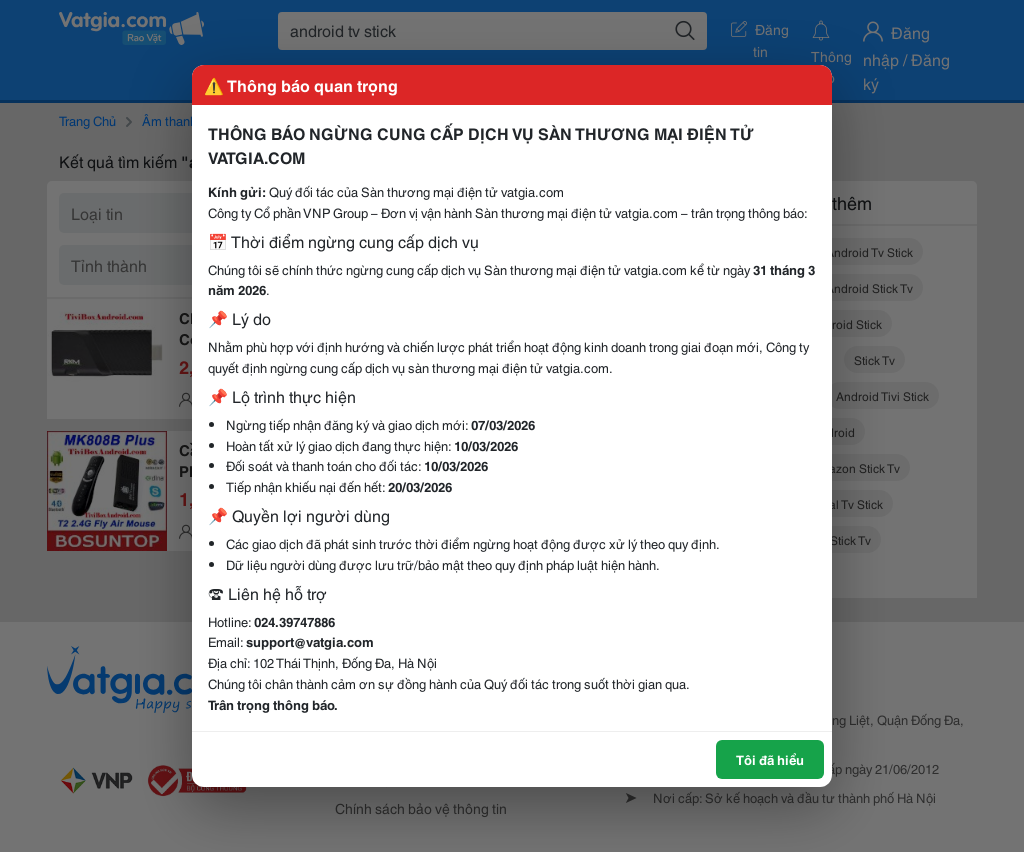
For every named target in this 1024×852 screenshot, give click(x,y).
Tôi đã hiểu (770, 759)
